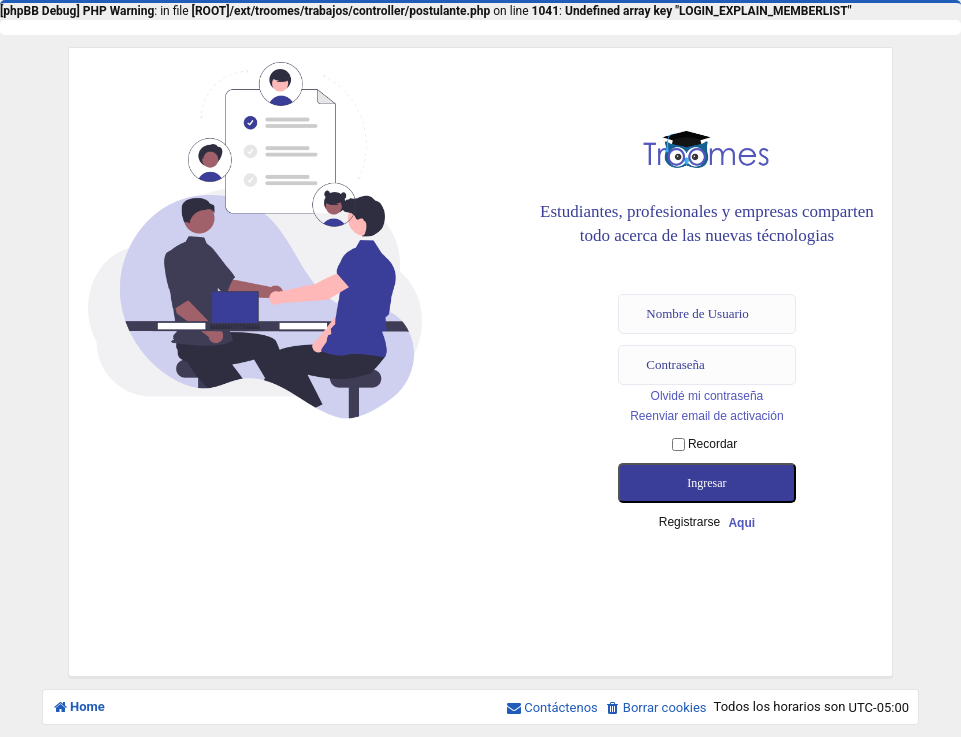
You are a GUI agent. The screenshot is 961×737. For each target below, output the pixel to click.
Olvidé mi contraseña (707, 396)
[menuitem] (656, 708)
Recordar (705, 444)
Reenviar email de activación (706, 416)
